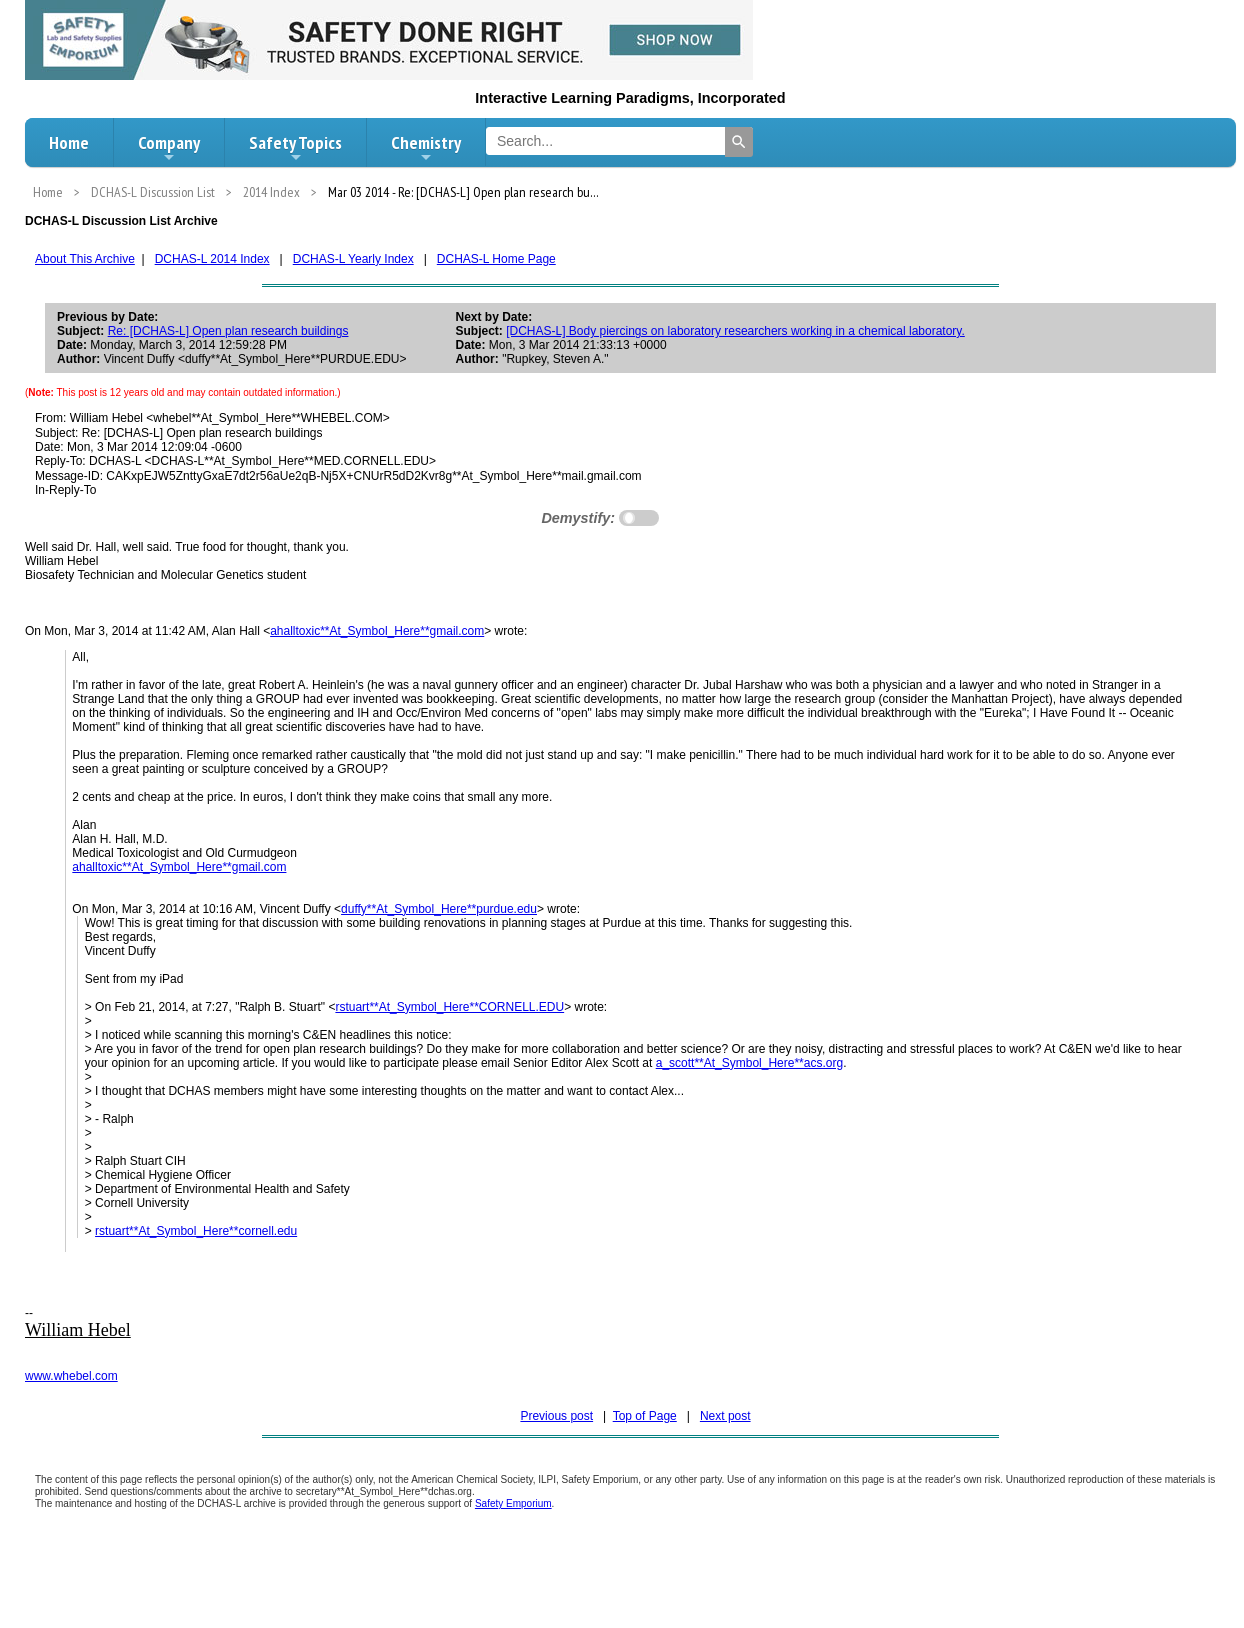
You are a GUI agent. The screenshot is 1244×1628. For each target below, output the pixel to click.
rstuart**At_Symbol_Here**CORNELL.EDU (449, 1007)
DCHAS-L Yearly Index (353, 259)
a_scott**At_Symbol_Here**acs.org (749, 1063)
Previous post (556, 1416)
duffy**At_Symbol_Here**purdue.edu (439, 909)
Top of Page (645, 1416)
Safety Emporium (513, 1503)
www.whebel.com (71, 1376)
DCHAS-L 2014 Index (212, 259)
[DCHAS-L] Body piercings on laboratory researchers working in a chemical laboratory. (735, 331)
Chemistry (426, 148)
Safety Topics (295, 148)
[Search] (739, 142)
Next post (725, 1416)
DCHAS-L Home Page (496, 259)
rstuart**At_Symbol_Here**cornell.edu (196, 1231)
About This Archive (85, 259)
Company (169, 148)
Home (69, 142)
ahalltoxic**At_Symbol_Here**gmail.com (377, 631)
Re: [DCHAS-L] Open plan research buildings (228, 331)
